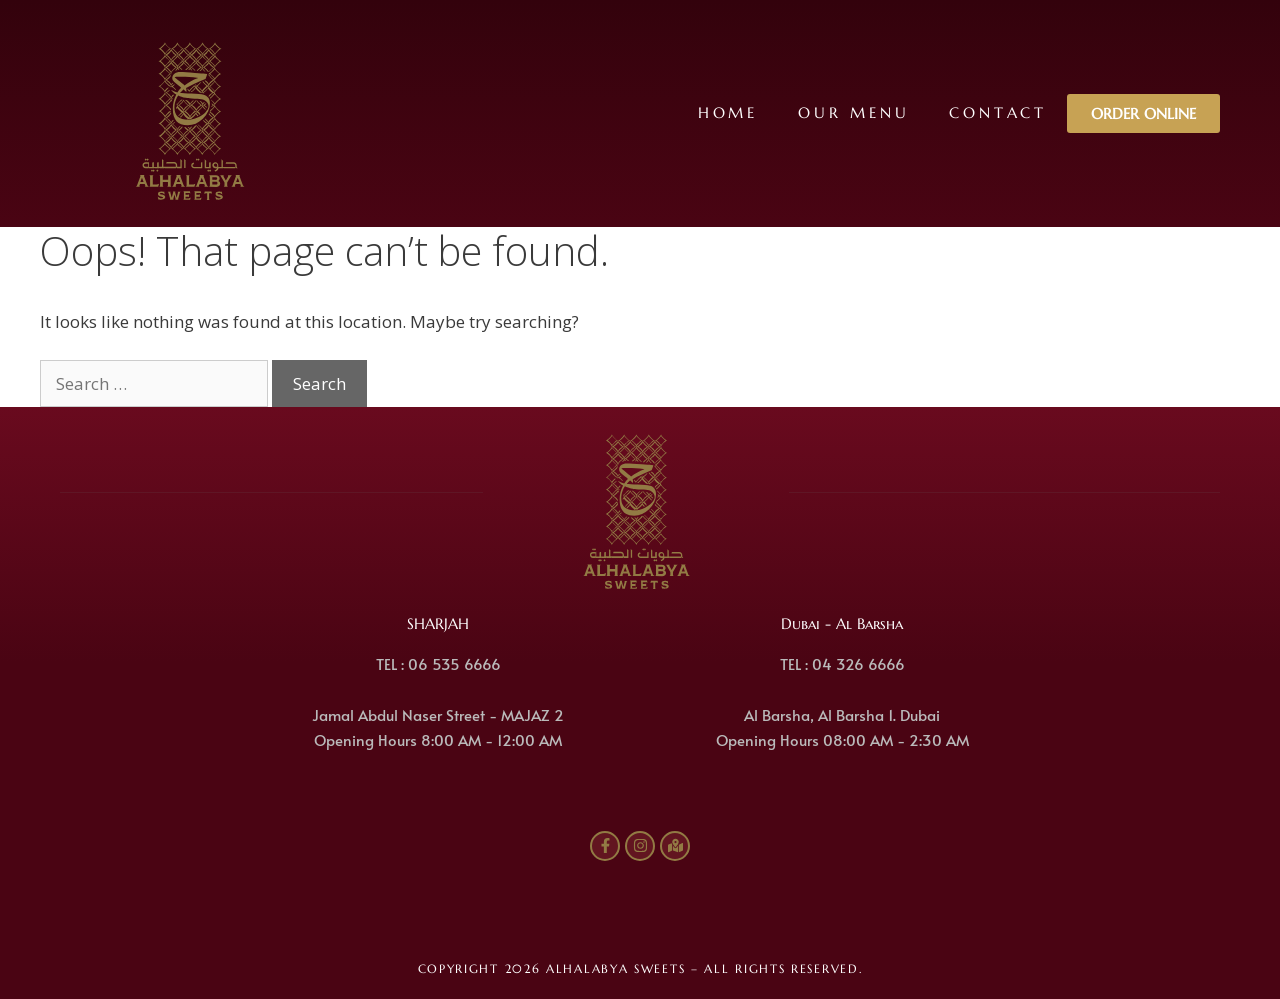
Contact (998, 112)
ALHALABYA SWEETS (615, 968)
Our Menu (853, 112)
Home (728, 112)
